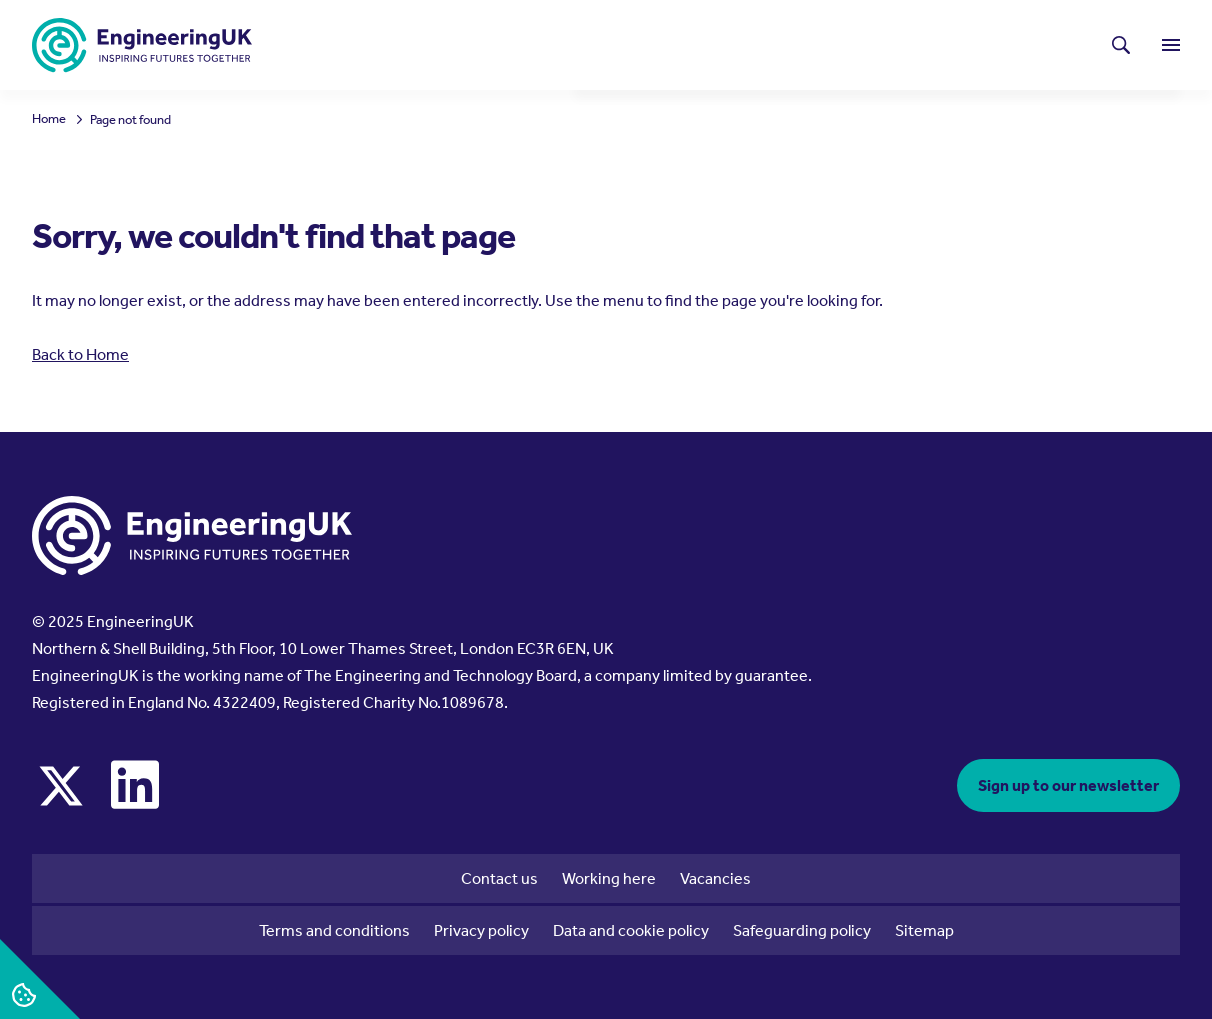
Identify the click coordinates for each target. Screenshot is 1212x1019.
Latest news (665, 44)
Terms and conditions (334, 930)
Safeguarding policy (802, 930)
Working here (609, 878)
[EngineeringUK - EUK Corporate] (142, 45)
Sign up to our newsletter (1068, 785)
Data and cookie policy (631, 930)
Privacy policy (481, 930)
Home (49, 119)
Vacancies (715, 878)
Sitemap (924, 930)
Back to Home (80, 354)
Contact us (499, 878)
